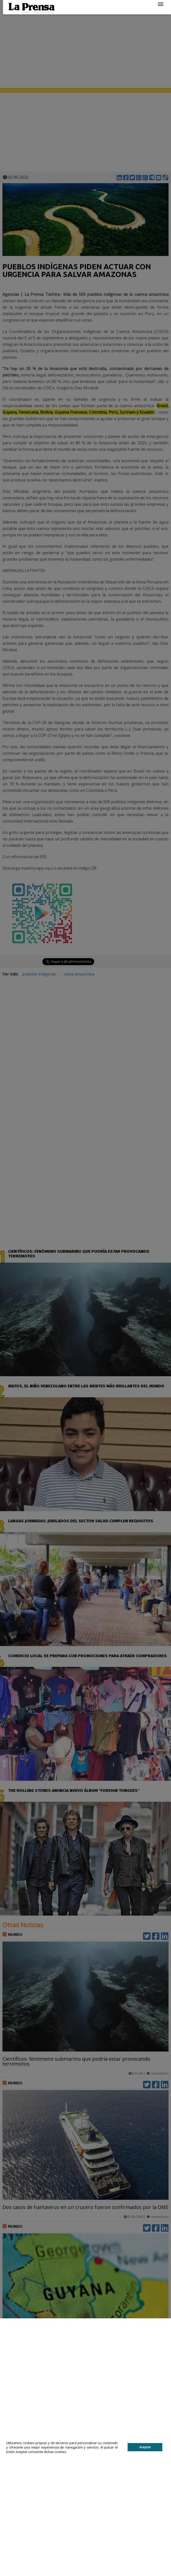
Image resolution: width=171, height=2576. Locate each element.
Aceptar (145, 2447)
